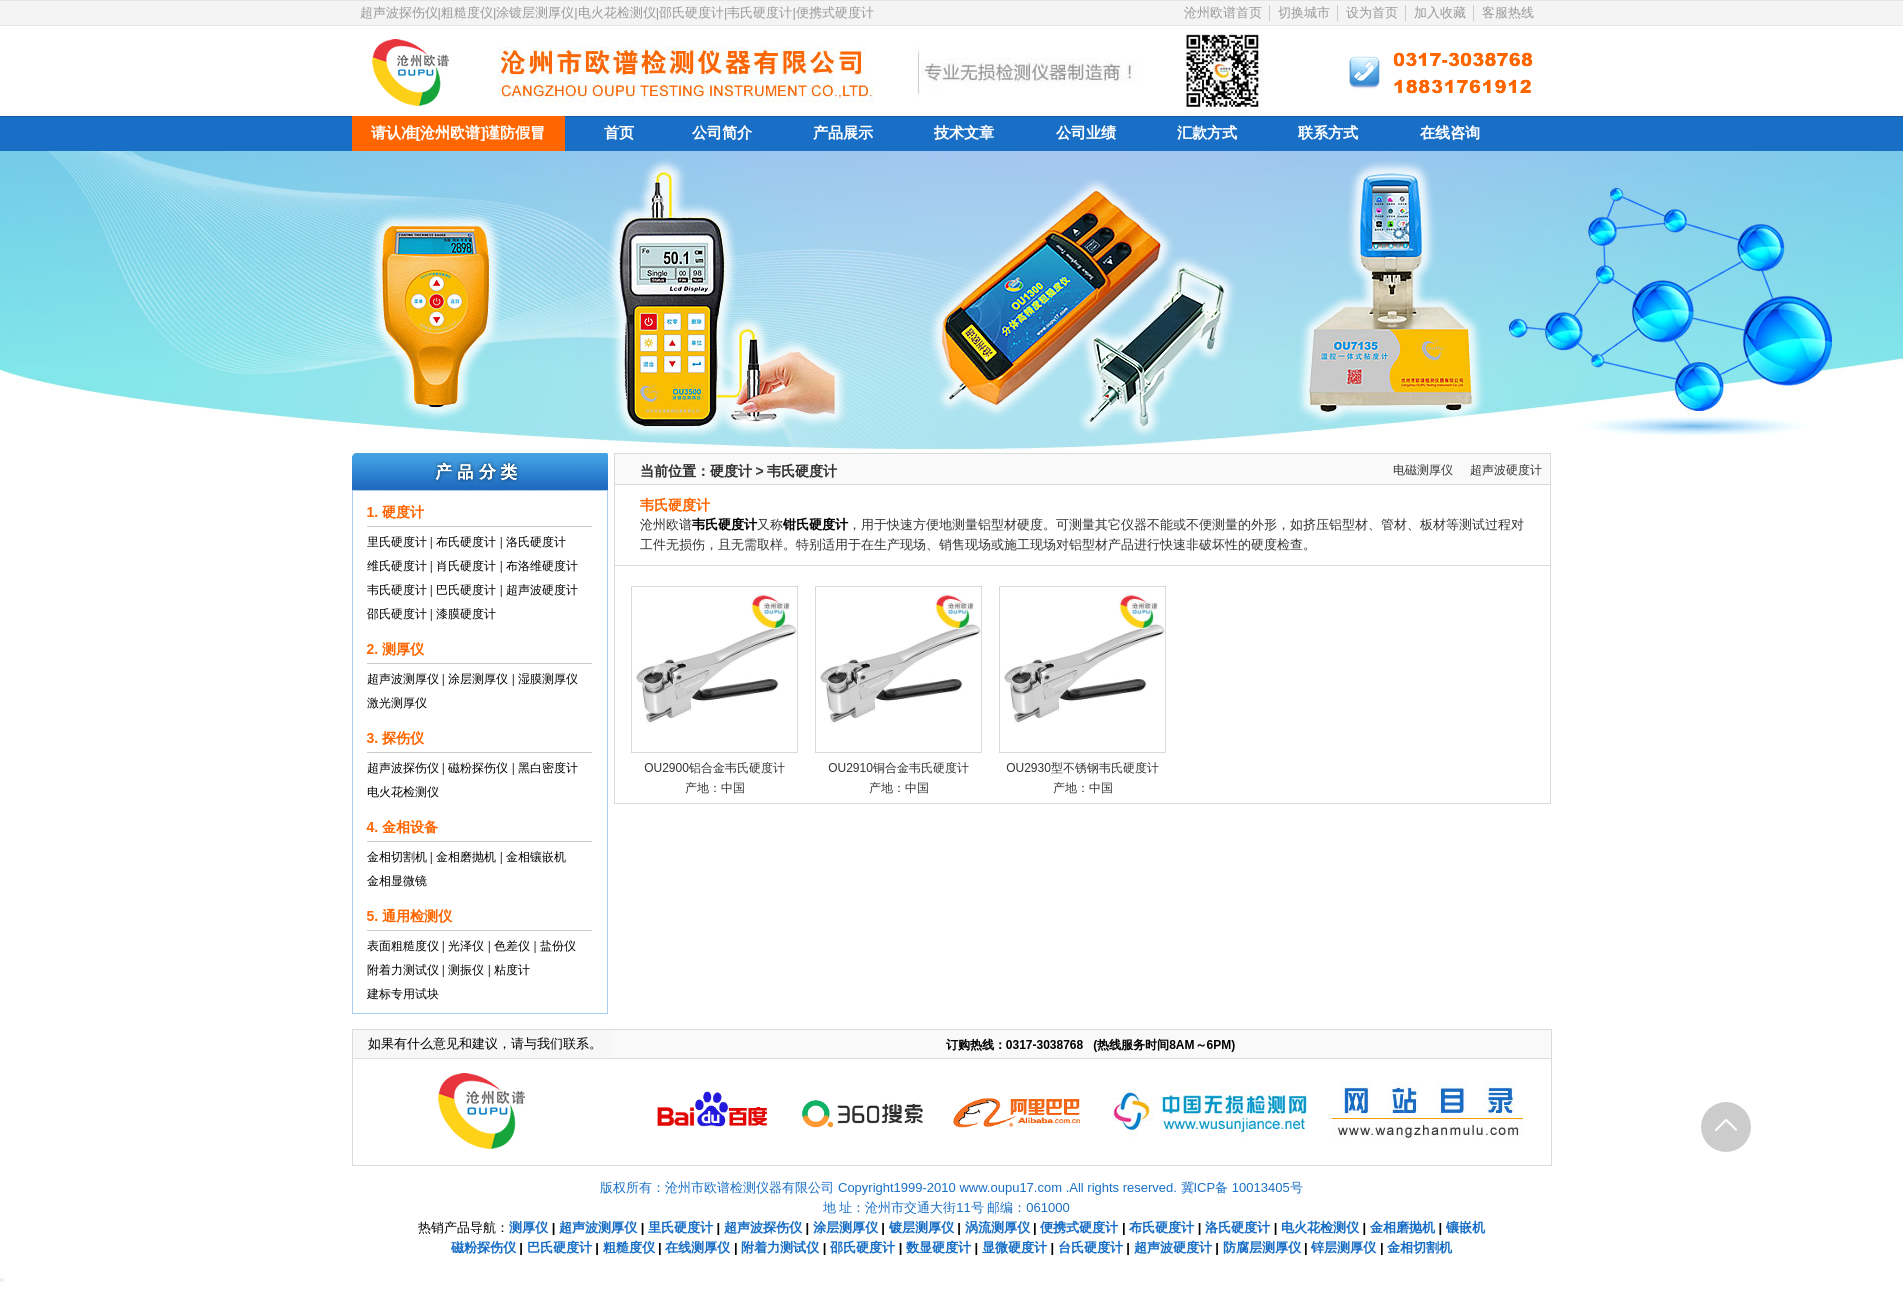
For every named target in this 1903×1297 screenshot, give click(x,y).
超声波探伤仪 (403, 768)
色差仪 (512, 946)
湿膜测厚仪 (548, 679)
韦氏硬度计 (397, 590)
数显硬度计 (938, 1247)
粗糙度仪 (629, 1247)
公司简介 (722, 132)
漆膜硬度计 (466, 614)
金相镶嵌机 (536, 857)
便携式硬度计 (1079, 1227)
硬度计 (731, 471)
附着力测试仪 (403, 970)
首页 (619, 132)
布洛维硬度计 (542, 566)
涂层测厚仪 (478, 679)
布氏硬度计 (466, 542)
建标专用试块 (403, 994)
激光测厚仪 (397, 703)
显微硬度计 (1014, 1247)
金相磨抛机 (466, 857)
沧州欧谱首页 (1223, 12)
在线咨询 (1450, 132)
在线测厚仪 (697, 1247)
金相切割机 (397, 857)
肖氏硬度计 (466, 566)
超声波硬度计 (542, 590)
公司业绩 (1086, 132)
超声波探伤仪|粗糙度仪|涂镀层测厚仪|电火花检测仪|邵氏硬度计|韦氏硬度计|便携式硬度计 (617, 12)
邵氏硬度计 (397, 614)
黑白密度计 (548, 768)
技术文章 (964, 132)
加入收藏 (1440, 12)
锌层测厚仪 (1343, 1247)
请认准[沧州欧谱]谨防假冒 (458, 132)
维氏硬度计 (397, 566)
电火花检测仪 (403, 792)
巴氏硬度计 (466, 590)
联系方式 (1328, 132)
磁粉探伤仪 (478, 768)
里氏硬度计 (397, 542)
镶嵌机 (1465, 1227)
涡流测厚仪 (997, 1227)
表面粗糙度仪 (403, 946)
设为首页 (1372, 12)
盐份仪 (558, 946)
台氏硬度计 (1090, 1247)
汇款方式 (1207, 132)
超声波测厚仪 (403, 679)
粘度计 (512, 970)
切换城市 (1304, 12)
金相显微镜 (397, 881)
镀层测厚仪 (921, 1227)
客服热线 (1508, 12)
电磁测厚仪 (1423, 470)
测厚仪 (528, 1227)
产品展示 (843, 132)
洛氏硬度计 (536, 542)
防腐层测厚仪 (1262, 1247)
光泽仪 (466, 946)
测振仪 (466, 970)
